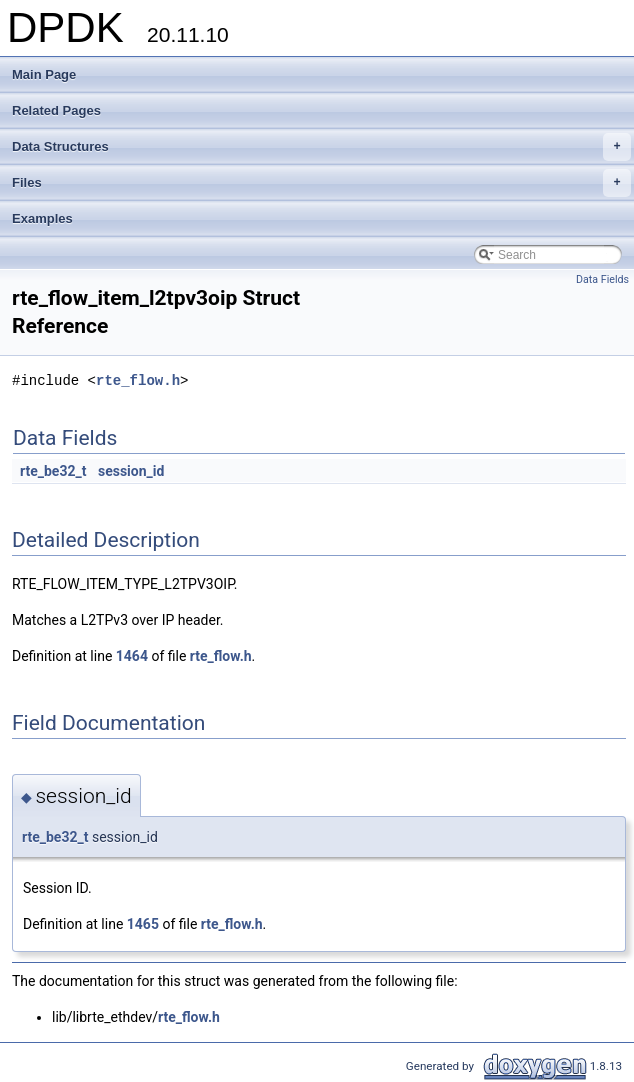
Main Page (44, 74)
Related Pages (56, 110)
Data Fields (602, 279)
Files (321, 183)
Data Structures (321, 147)
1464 (132, 656)
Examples (42, 218)
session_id (131, 471)
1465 (143, 924)
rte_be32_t (53, 471)
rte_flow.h (138, 380)
